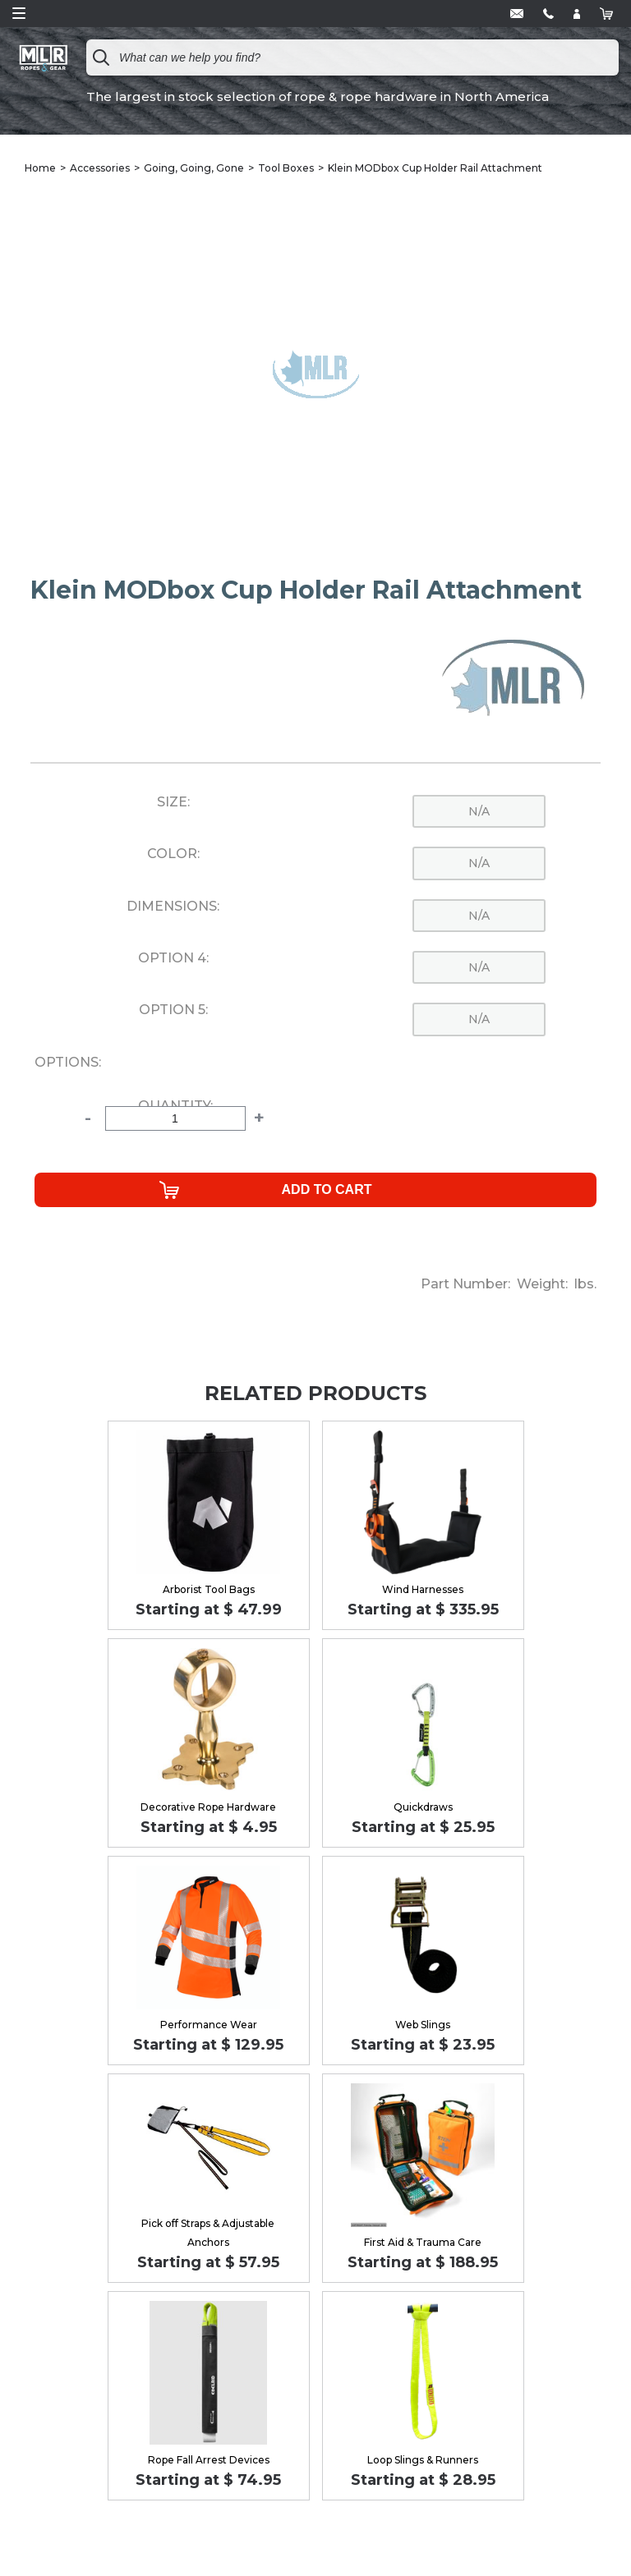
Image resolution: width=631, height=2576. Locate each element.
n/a (479, 811)
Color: (173, 854)
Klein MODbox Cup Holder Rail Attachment (435, 168)
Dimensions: (173, 906)
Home (40, 168)
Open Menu (18, 13)
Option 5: (173, 1010)
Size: (173, 802)
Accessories (100, 168)
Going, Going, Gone (194, 168)
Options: (68, 1062)
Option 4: (173, 958)
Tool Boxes (286, 168)
